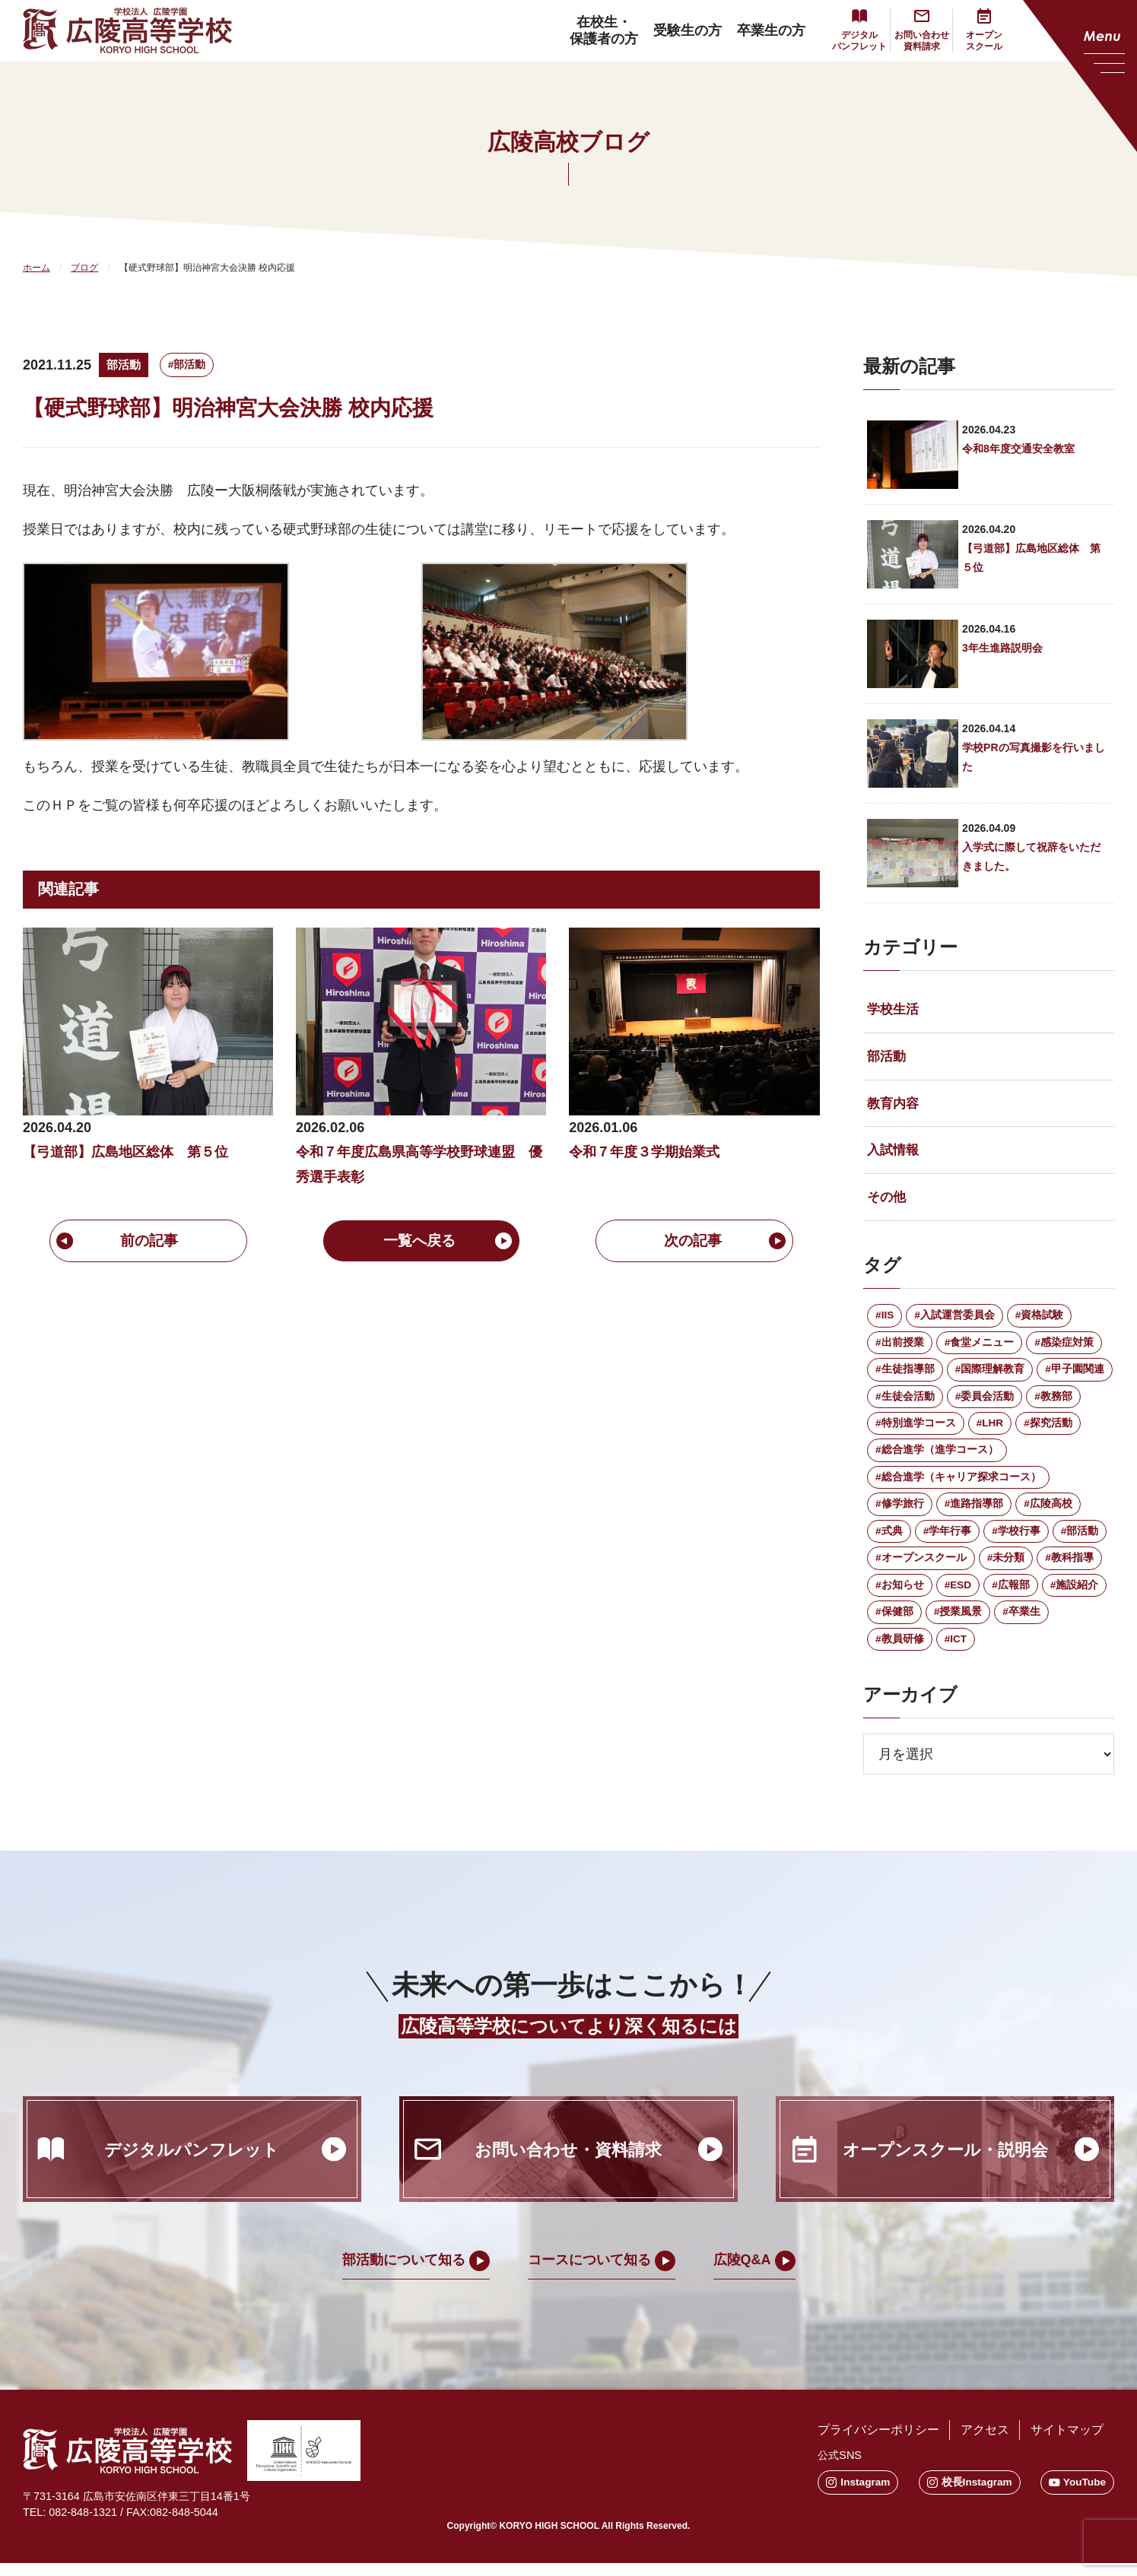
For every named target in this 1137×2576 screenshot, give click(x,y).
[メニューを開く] (1080, 76)
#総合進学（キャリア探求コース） (958, 1486)
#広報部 (1011, 1597)
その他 (887, 1202)
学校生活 (894, 1009)
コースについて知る (589, 2272)
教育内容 (894, 1106)
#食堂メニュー (980, 1349)
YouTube (1076, 2495)
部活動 (125, 364)
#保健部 (894, 1624)
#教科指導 (1070, 1568)
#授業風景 (958, 1624)
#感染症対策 (1064, 1349)
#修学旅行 (899, 1514)
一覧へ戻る (421, 1242)
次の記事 (694, 1242)
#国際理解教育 (990, 1376)
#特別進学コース (915, 1431)
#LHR (991, 1431)
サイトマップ (1066, 2443)
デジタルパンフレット (859, 41)
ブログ (84, 267)
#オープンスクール (921, 1568)
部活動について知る (403, 2272)
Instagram (855, 2495)
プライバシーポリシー (874, 2443)
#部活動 (191, 364)
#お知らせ (899, 1597)
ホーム (36, 267)
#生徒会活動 (905, 1403)
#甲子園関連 (1075, 1376)
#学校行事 (1016, 1541)
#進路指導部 (974, 1514)
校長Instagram (967, 2495)
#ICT (956, 1651)
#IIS (884, 1321)
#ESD (959, 1597)
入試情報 (894, 1154)
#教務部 (1054, 1403)
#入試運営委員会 (955, 1321)
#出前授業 (899, 1349)
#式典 (889, 1541)
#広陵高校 (1048, 1514)
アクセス (982, 2443)
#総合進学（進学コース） (937, 1459)
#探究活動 (1048, 1431)
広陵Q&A (742, 2272)
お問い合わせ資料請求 (921, 41)
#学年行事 (947, 1541)
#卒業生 (1022, 1624)
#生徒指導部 (905, 1376)
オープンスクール (984, 41)
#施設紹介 (1075, 1597)
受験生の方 (687, 30)
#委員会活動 (985, 1403)
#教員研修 (899, 1651)
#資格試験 (1040, 1321)
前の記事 (148, 1242)
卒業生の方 (771, 30)
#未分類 (1006, 1568)
